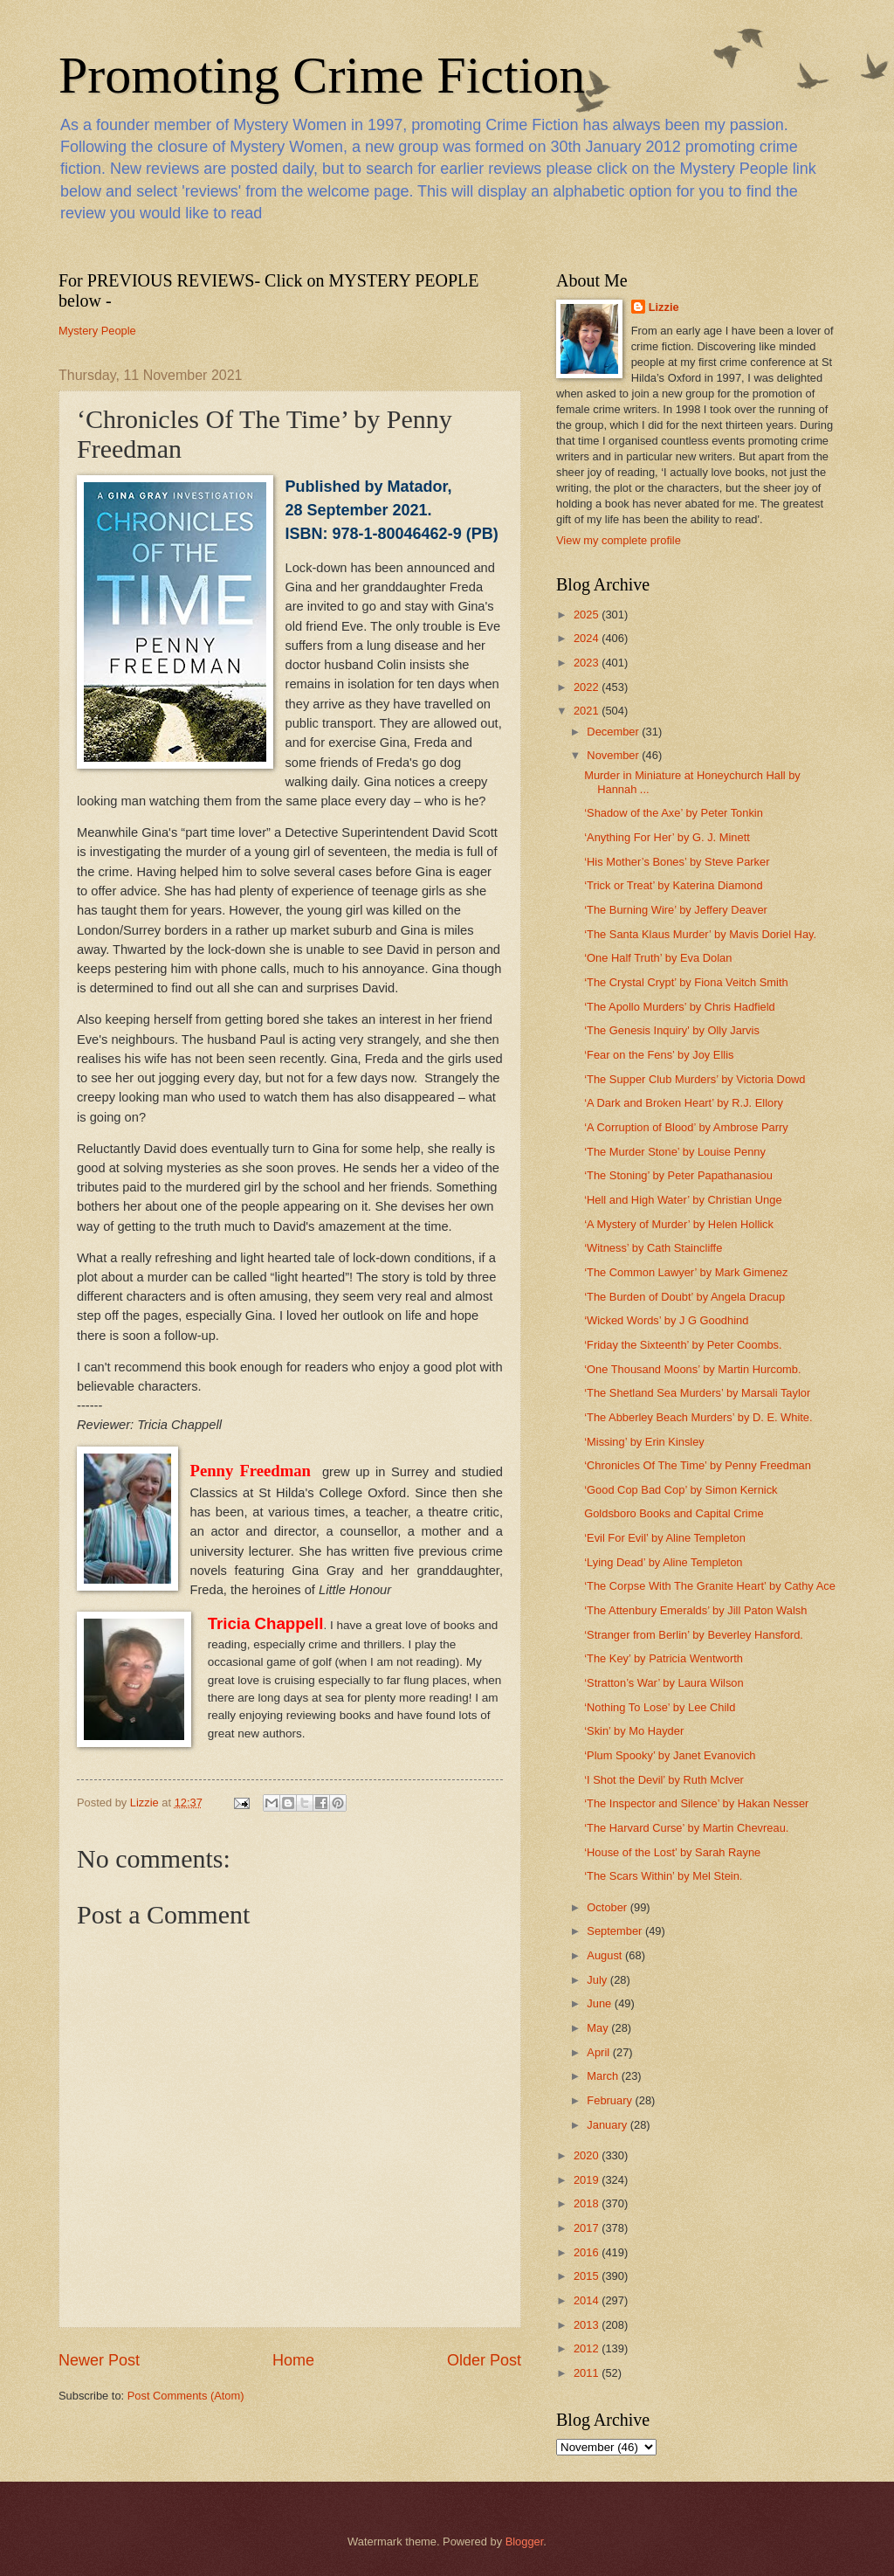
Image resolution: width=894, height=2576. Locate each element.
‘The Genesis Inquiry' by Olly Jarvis (672, 1030)
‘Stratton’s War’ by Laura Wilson (663, 1682)
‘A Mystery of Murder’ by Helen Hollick (679, 1224)
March (604, 2075)
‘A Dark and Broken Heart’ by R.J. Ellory (683, 1102)
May (599, 2027)
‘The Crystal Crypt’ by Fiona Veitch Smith (686, 982)
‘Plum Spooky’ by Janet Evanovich (669, 1755)
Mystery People (97, 330)
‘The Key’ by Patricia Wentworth (663, 1658)
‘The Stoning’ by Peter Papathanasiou (678, 1175)
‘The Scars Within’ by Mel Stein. (663, 1875)
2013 (588, 2324)
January (608, 2124)
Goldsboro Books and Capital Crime (673, 1513)
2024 (588, 638)
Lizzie (664, 307)
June (601, 2003)
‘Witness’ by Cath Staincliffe (653, 1247)
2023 (588, 662)
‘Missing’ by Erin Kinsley (644, 1441)
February (611, 2100)
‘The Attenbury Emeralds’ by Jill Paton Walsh (695, 1610)
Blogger (524, 2541)
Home (293, 2360)
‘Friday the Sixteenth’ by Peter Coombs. (682, 1344)
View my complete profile (618, 540)
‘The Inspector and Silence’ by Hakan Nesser (696, 1803)
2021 (588, 710)
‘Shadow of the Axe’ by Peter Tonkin (673, 812)
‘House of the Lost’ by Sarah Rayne (672, 1852)
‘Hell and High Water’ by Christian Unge (682, 1199)
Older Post (484, 2360)
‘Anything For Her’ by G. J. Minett (667, 837)
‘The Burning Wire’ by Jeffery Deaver (675, 909)
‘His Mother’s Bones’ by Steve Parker (676, 861)
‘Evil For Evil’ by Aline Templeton (665, 1537)
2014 (588, 2300)
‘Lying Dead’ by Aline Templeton (663, 1562)
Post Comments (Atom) (185, 2395)
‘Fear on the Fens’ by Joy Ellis (658, 1054)
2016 (588, 2252)
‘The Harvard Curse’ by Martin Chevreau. (686, 1827)
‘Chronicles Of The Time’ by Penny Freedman (697, 1465)
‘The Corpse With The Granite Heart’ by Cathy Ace (710, 1585)
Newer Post (99, 2360)
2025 (588, 614)
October (608, 1907)
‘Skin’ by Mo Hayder (634, 1730)
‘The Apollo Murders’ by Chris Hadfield (679, 1006)
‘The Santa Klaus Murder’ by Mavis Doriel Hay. (700, 934)
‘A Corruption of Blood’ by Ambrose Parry (686, 1127)
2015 (588, 2275)
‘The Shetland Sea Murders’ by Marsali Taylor (697, 1392)
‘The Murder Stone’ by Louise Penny (675, 1151)
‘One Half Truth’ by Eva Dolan (658, 957)
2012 (588, 2348)
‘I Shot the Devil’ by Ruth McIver (664, 1779)
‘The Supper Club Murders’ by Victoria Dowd (694, 1079)
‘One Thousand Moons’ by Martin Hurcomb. (692, 1369)
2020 (588, 2155)
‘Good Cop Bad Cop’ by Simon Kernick (680, 1489)
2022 (588, 687)
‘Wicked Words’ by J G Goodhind (666, 1320)
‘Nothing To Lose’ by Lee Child (659, 1707)
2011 (588, 2372)
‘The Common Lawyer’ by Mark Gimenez (685, 1272)
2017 (588, 2227)
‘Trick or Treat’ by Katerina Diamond (673, 885)
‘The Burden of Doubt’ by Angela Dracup (684, 1296)
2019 (588, 2179)
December (614, 731)
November (614, 755)
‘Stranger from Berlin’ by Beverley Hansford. (693, 1634)
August (606, 1955)
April (599, 2052)
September (616, 1930)
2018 (588, 2203)
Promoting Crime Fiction (321, 75)
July (598, 1979)
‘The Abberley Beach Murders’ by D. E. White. (698, 1417)
